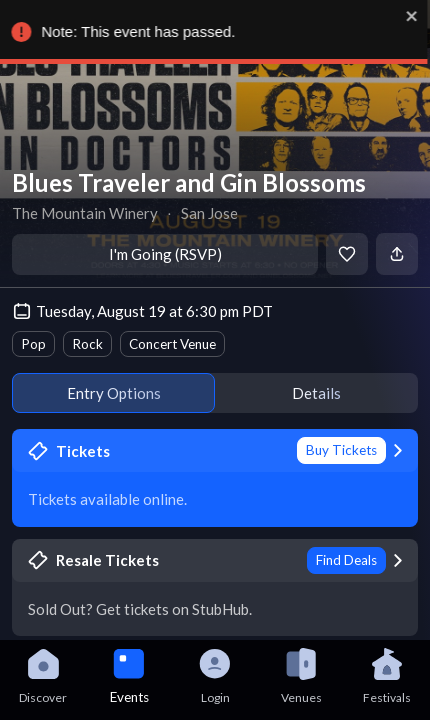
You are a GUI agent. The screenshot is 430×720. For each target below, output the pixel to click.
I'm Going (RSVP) (165, 254)
